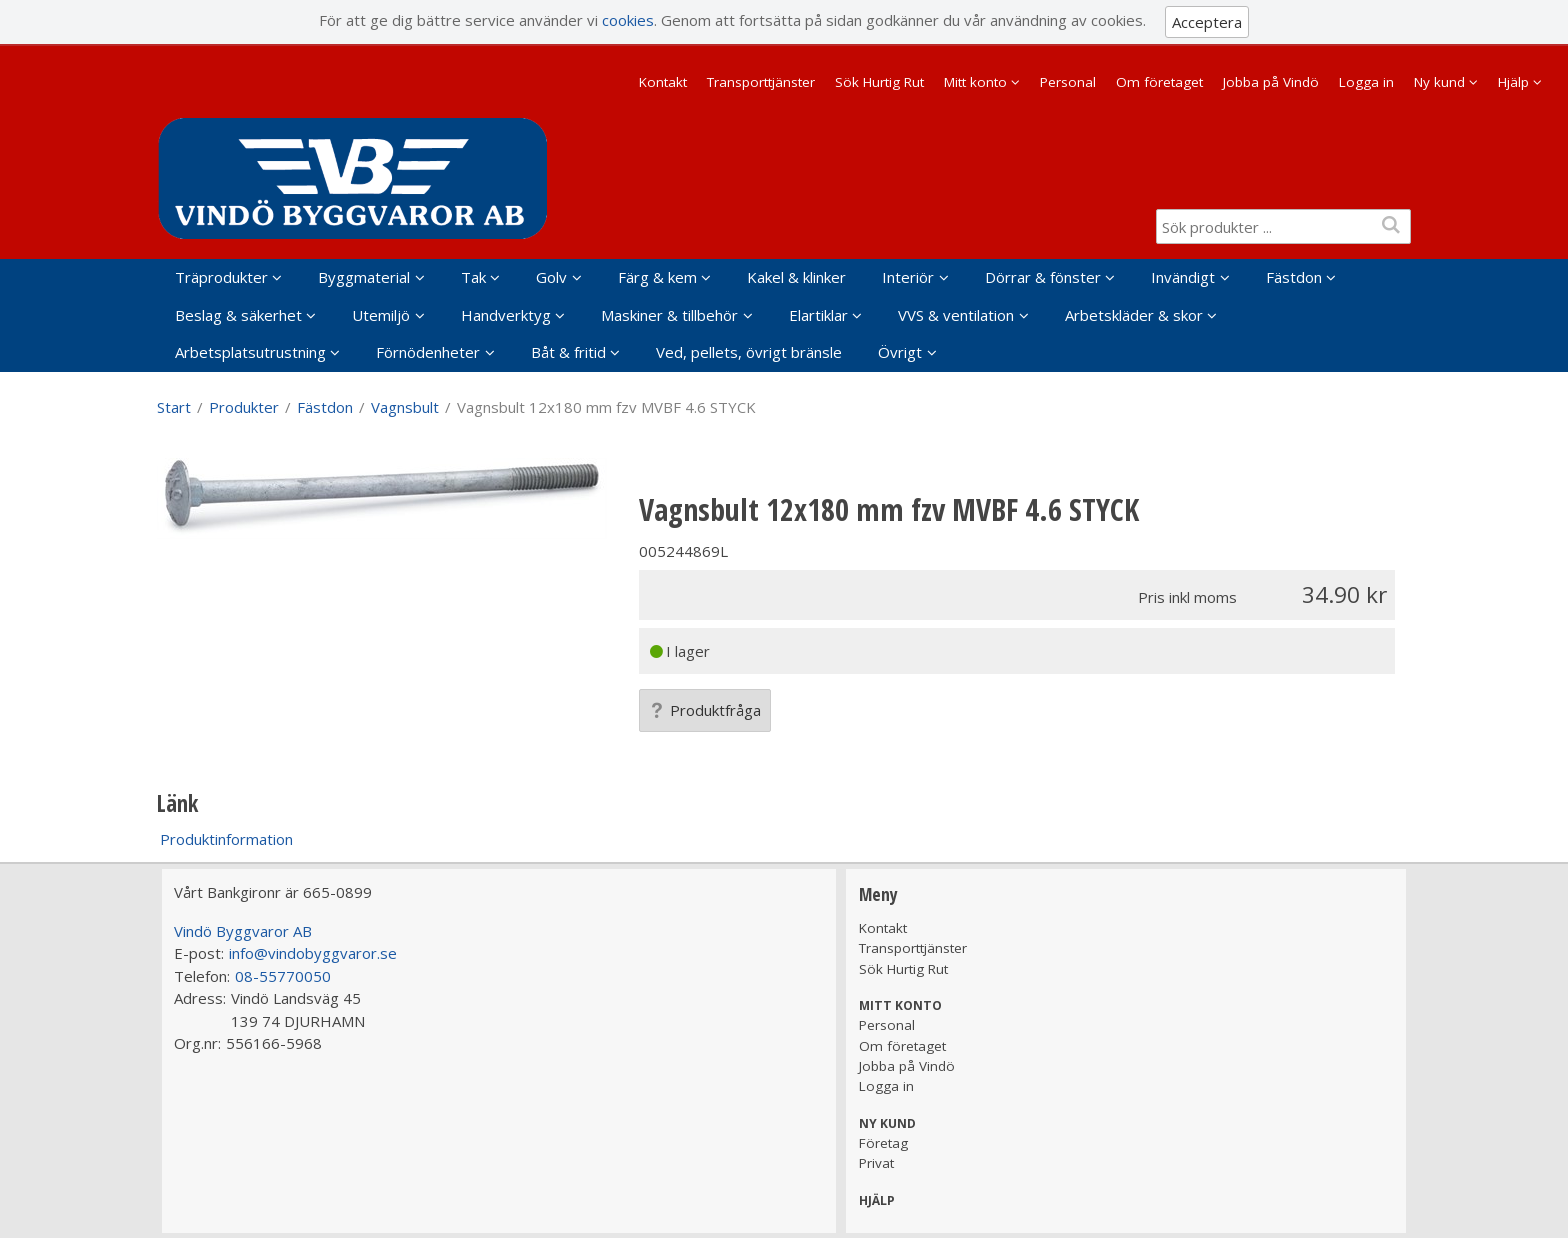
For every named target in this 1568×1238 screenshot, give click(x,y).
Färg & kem (657, 277)
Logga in (1366, 82)
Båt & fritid (568, 352)
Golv (551, 277)
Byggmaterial (364, 277)
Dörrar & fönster (1043, 277)
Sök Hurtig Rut (879, 82)
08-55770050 (283, 976)
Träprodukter (221, 277)
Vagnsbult (405, 407)
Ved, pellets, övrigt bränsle (749, 352)
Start (174, 407)
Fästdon (1294, 277)
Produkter (244, 407)
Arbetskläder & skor (1134, 315)
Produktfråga (705, 710)
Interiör (908, 277)
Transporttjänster (761, 82)
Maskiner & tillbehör (669, 315)
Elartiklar (818, 315)
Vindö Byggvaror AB (243, 931)
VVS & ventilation (956, 315)
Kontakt (663, 82)
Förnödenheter (428, 352)
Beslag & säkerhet (238, 315)
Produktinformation (226, 839)
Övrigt (900, 352)
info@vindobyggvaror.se (313, 953)
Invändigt (1183, 277)
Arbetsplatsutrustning (250, 352)
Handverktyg (506, 315)
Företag (883, 1143)
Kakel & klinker (796, 277)
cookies (628, 20)
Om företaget (1159, 82)
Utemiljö (381, 315)
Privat (876, 1163)
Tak (473, 277)
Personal (1068, 82)
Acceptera (1207, 22)
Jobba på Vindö (1271, 82)
